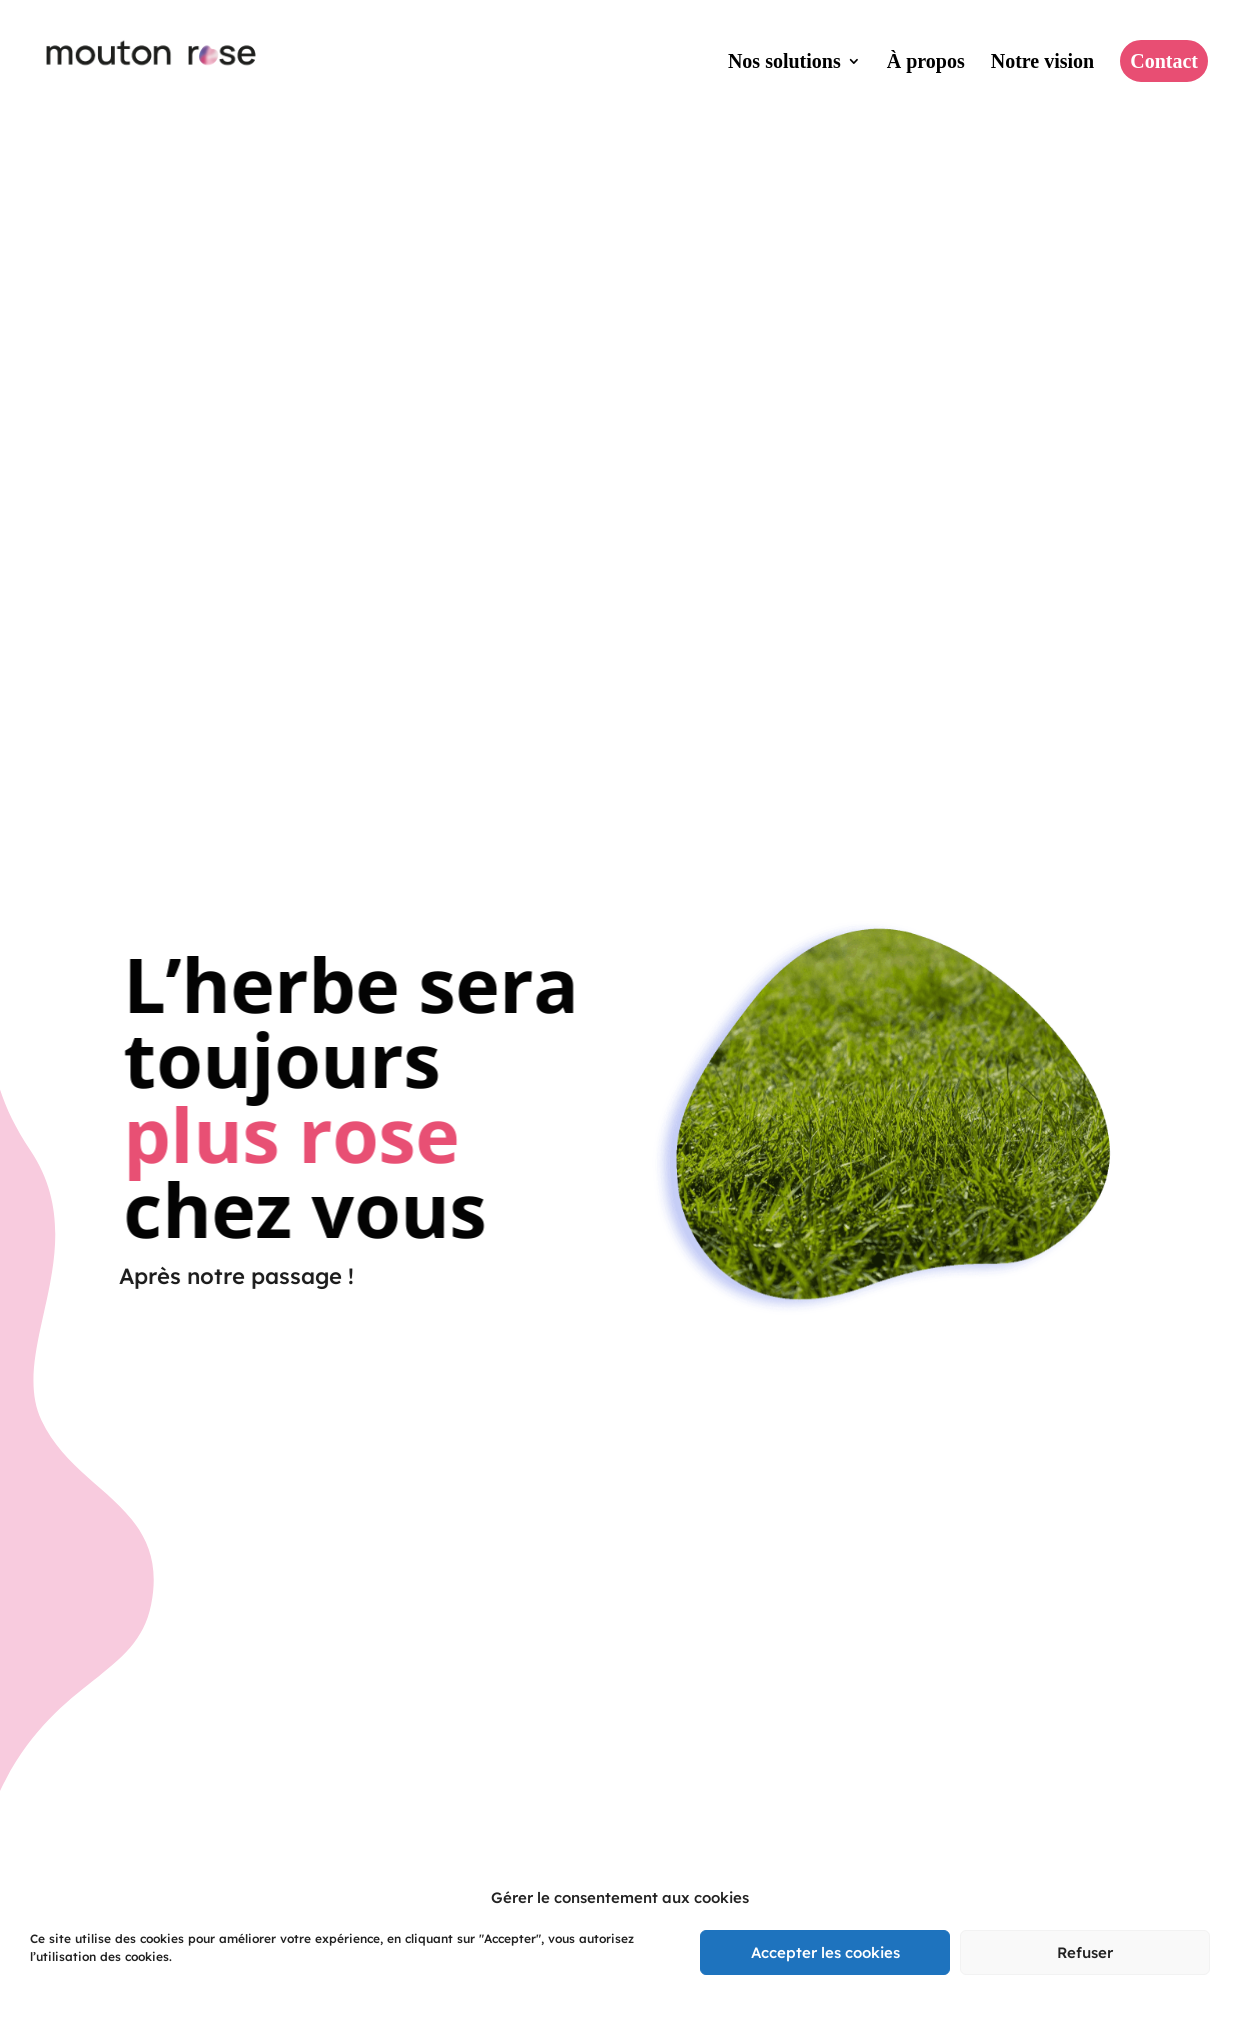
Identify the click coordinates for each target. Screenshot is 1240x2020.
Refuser (1085, 1952)
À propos (926, 63)
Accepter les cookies (825, 1952)
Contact (1164, 61)
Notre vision (1043, 63)
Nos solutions (784, 63)
